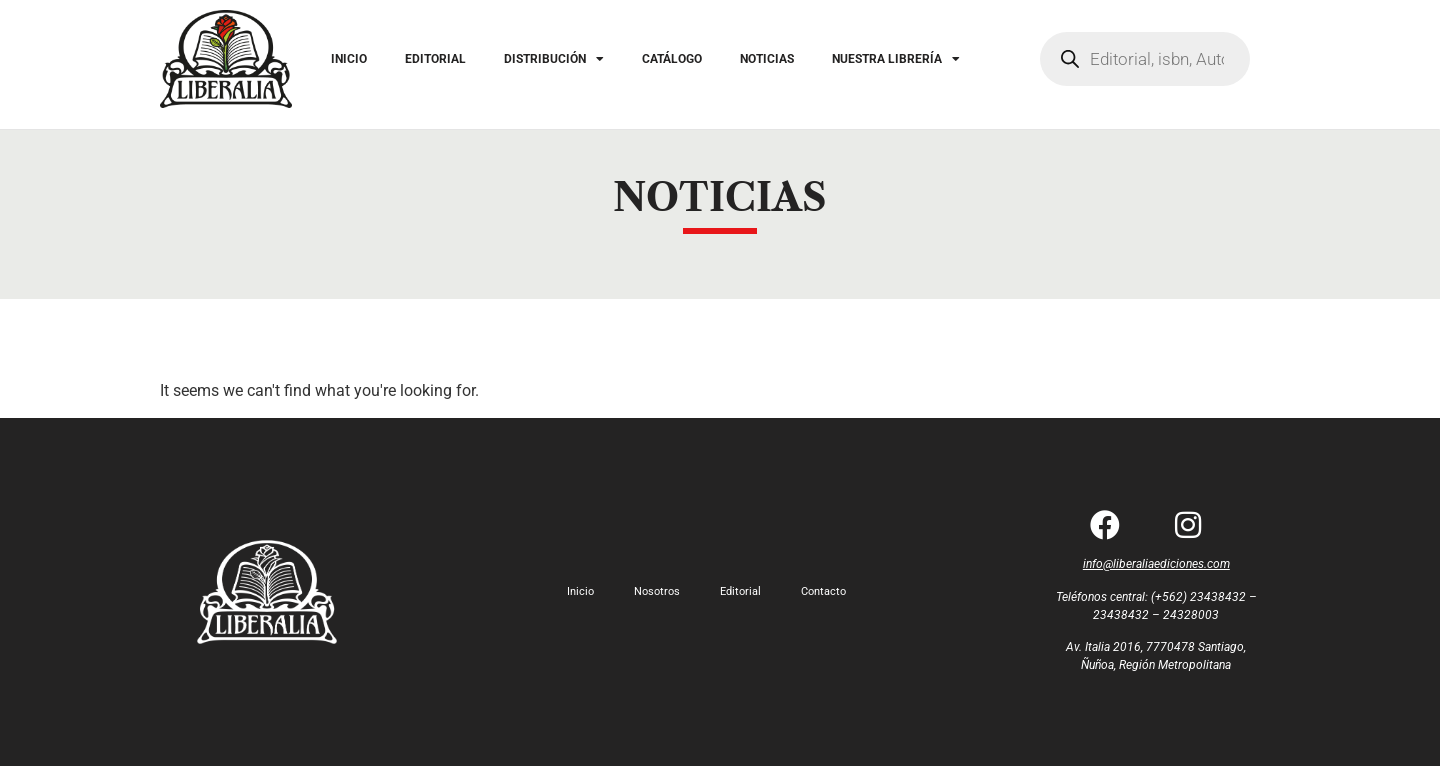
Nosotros (657, 591)
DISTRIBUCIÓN (554, 59)
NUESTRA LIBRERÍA (896, 59)
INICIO (349, 59)
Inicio (580, 591)
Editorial (740, 591)
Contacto (823, 591)
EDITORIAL (435, 59)
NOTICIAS (767, 59)
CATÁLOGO (672, 59)
